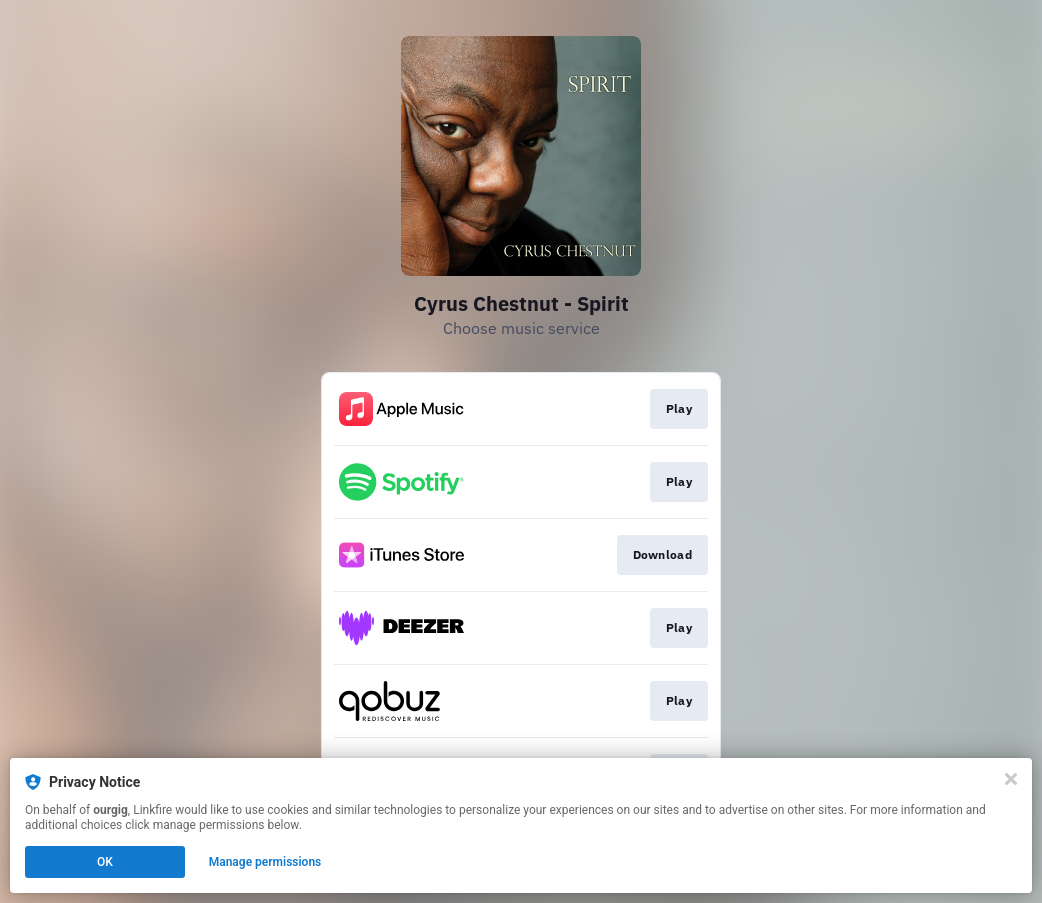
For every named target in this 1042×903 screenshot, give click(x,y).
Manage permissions (265, 862)
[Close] (1011, 779)
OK (105, 862)
